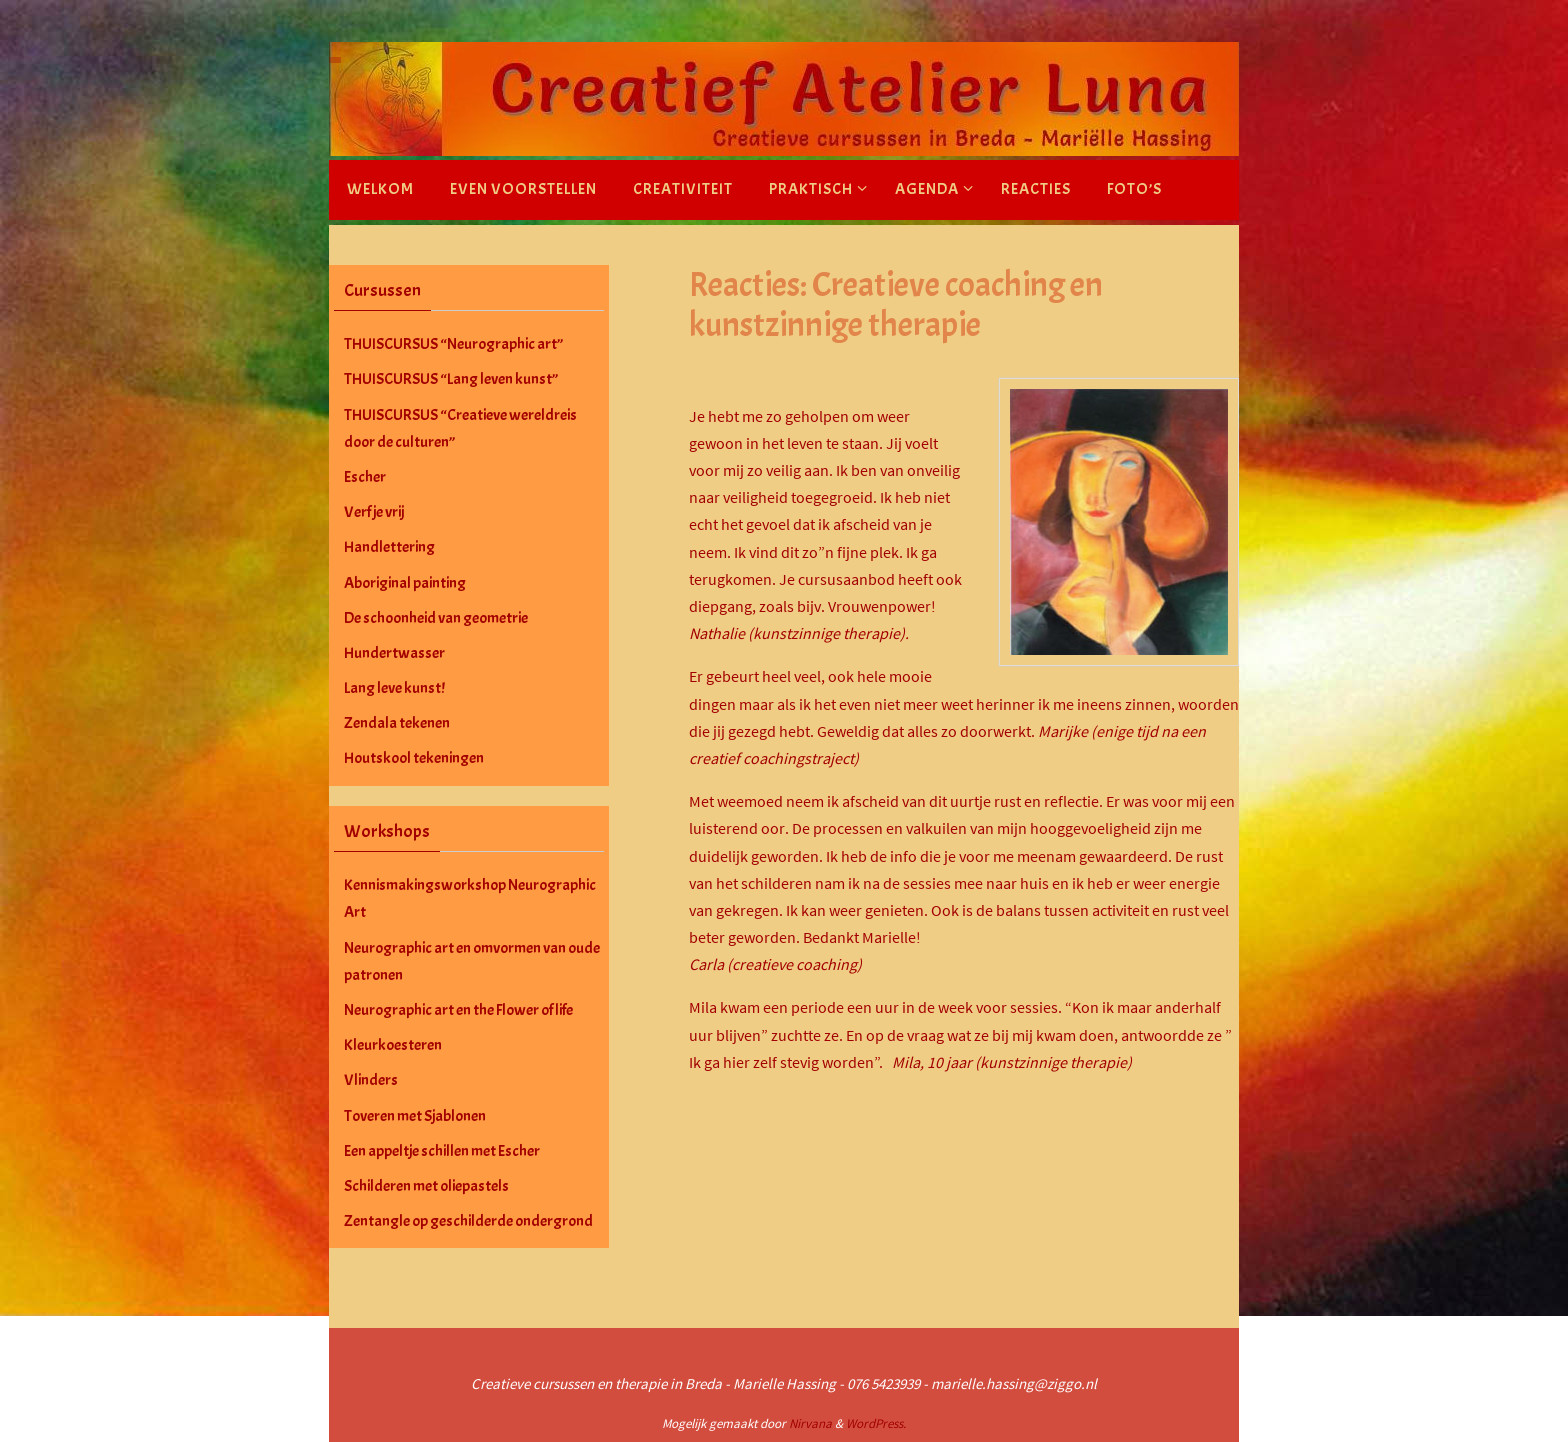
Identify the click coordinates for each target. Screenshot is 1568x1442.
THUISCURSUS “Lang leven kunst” (451, 379)
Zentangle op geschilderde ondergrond (468, 1221)
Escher (365, 477)
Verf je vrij (374, 512)
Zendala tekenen (397, 723)
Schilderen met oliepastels (426, 1186)
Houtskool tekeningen (414, 758)
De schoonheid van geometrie (436, 618)
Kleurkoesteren (393, 1045)
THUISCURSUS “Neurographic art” (453, 344)
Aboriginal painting (405, 583)
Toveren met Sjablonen (415, 1116)
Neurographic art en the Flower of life (458, 1010)
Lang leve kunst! (394, 688)
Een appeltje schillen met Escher (442, 1151)
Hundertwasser (394, 653)
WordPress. (876, 1423)
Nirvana (810, 1423)
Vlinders (371, 1080)
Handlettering (389, 547)
